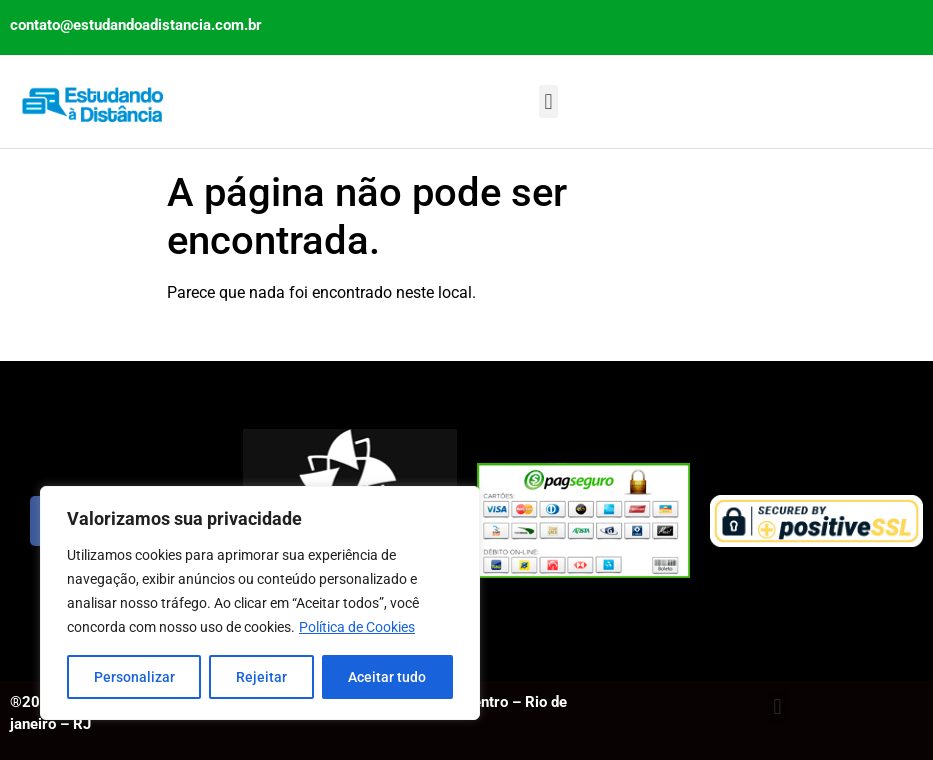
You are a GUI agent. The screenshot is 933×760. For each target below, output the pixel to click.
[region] (260, 603)
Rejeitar (261, 677)
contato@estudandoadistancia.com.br (136, 25)
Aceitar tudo (387, 677)
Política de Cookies (357, 627)
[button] (548, 101)
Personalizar (134, 677)
